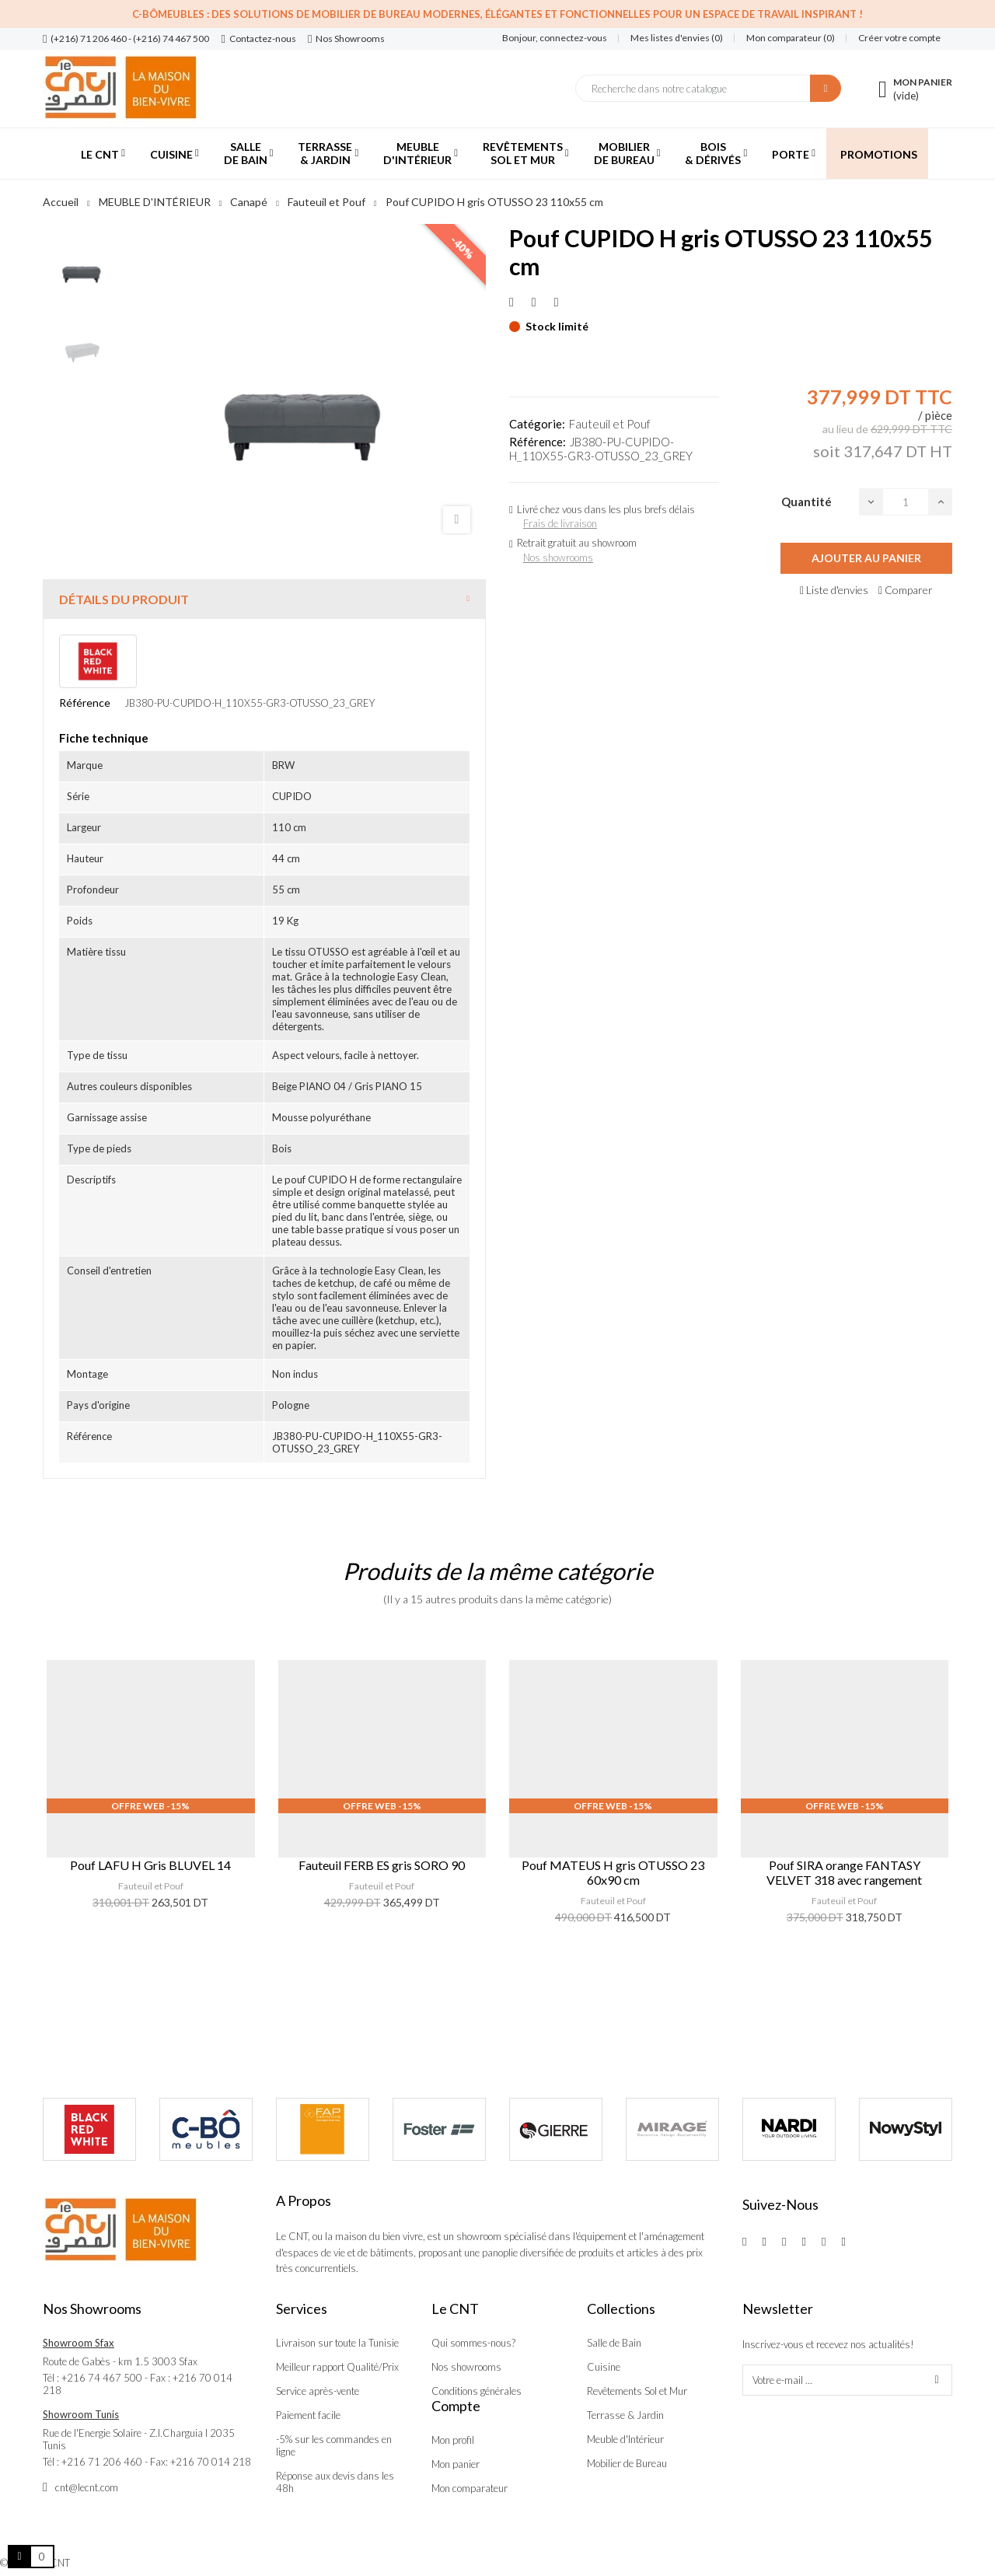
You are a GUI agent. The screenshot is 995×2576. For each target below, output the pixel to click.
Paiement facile (308, 2415)
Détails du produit (124, 599)
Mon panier (455, 2464)
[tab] (264, 599)
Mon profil (452, 2440)
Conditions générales (476, 2391)
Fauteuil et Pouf (610, 424)
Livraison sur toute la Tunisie (337, 2343)
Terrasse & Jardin (625, 2415)
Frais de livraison (560, 523)
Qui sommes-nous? (473, 2343)
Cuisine (603, 2367)
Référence (84, 702)
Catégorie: (537, 424)
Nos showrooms (558, 557)
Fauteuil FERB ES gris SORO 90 (381, 1865)
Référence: (537, 442)
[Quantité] (905, 502)
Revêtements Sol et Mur (637, 2391)
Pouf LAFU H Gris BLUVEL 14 (150, 1865)
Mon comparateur (469, 2488)
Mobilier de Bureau (627, 2463)
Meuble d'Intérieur (625, 2439)
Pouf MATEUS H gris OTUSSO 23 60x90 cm (613, 1872)
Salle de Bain (614, 2343)
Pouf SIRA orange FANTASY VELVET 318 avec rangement (844, 1872)
